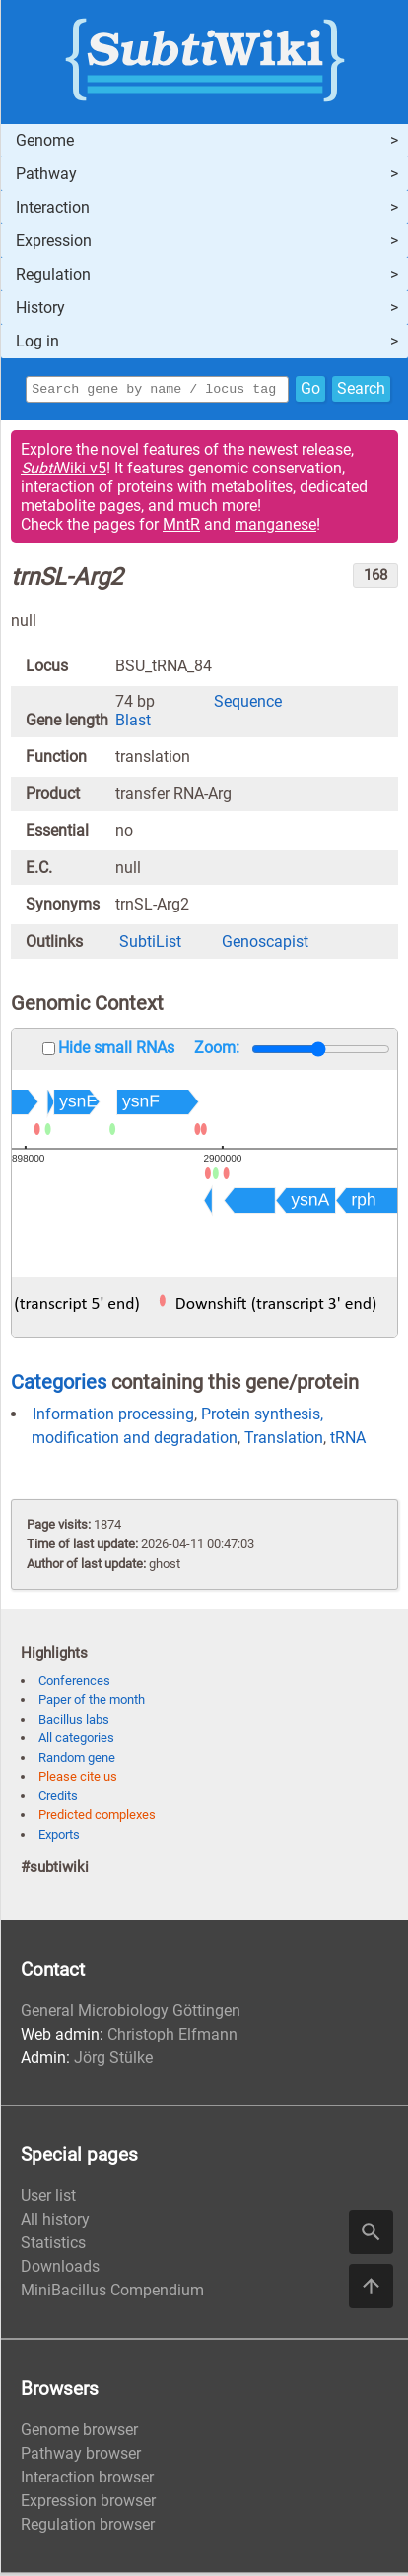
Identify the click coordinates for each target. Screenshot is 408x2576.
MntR (181, 527)
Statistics (53, 2245)
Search (361, 390)
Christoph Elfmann (172, 2037)
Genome (45, 140)
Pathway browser (81, 2456)
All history (55, 2222)
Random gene (76, 1760)
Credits (58, 1798)
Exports (59, 1837)
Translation (283, 1440)
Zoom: (216, 1050)
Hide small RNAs (116, 1050)
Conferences (74, 1683)
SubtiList (150, 944)
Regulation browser (88, 2527)
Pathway (46, 173)
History (40, 307)
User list (48, 2198)
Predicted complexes (97, 1817)
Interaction (53, 207)
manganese (275, 527)
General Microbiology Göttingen (130, 2013)
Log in (37, 341)
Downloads (60, 2269)
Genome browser (79, 2432)
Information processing (113, 1417)
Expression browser (88, 2503)
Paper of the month (91, 1702)
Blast (133, 723)
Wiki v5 (63, 471)
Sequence (248, 704)
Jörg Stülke (113, 2060)
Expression (54, 240)
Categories (58, 1385)
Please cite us (77, 1779)
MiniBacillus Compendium (112, 2293)
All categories (76, 1740)
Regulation (53, 274)
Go (310, 390)
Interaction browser (87, 2480)
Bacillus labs (73, 1722)
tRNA (348, 1440)
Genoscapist (265, 944)
